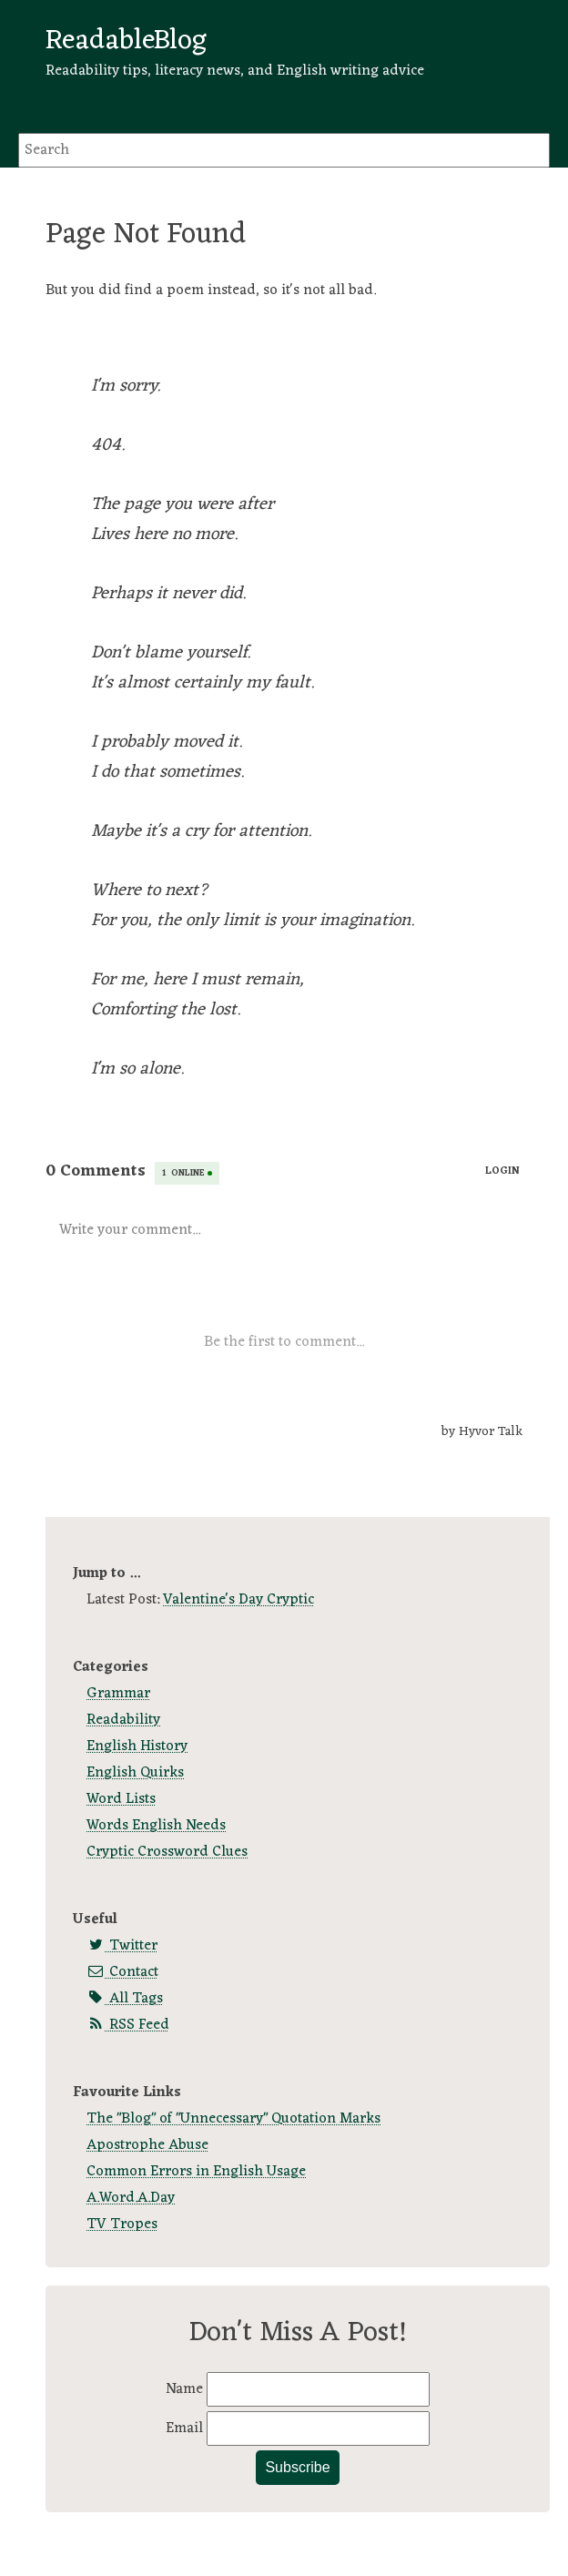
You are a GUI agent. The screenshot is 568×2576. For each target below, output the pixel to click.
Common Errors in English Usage (196, 2171)
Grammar (118, 1693)
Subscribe (297, 2467)
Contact (122, 1972)
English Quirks (135, 1773)
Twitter (121, 1946)
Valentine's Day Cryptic (238, 1600)
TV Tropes (121, 2224)
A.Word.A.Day (130, 2198)
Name (186, 2389)
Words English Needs (156, 1825)
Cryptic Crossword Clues (167, 1852)
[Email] (318, 2428)
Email (186, 2428)
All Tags (124, 1998)
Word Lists (121, 1799)
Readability (123, 1720)
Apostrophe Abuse (147, 2145)
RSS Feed (127, 2025)
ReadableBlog (126, 41)
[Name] (318, 2389)
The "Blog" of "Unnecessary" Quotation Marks (233, 2119)
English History (137, 1746)
